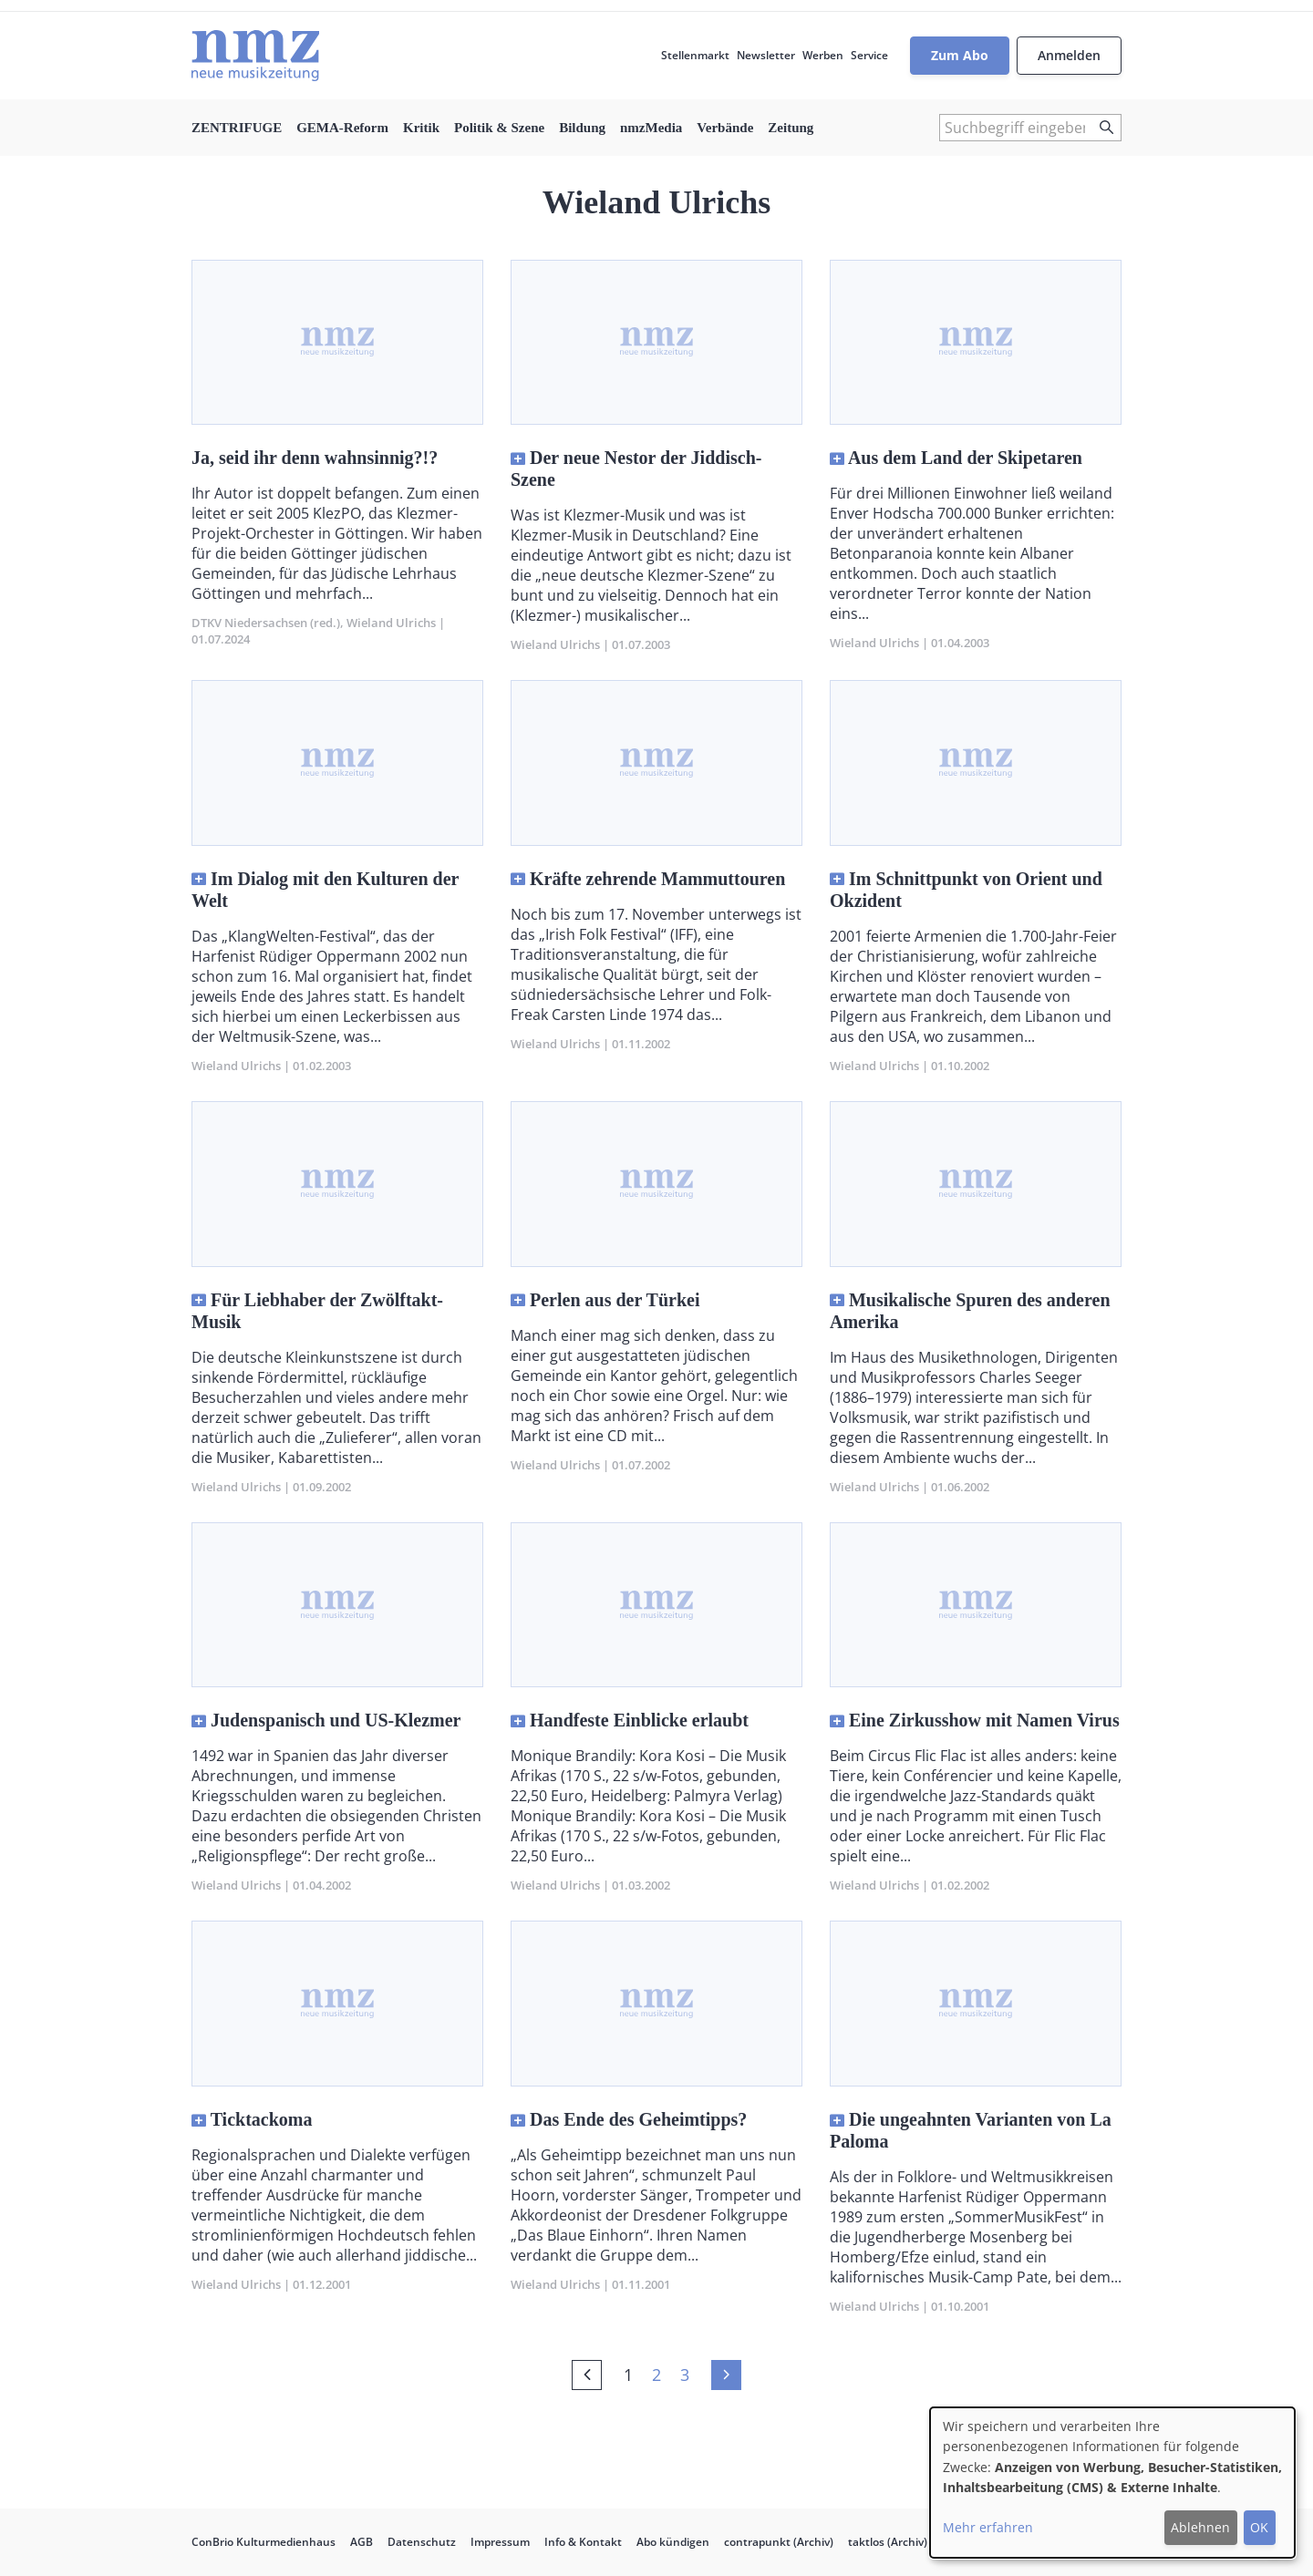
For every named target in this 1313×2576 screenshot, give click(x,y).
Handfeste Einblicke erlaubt (639, 1720)
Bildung (582, 127)
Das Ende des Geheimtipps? (638, 2119)
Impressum (500, 2542)
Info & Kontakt (583, 2542)
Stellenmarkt (695, 55)
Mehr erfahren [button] (988, 2527)
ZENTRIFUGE (236, 127)
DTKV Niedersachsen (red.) (265, 622)
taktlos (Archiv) (887, 2542)
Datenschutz (422, 2542)
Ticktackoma (262, 2119)
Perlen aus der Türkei (614, 1300)
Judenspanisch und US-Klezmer (336, 1720)
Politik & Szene (499, 127)
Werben (822, 55)
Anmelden (1069, 55)
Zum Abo (959, 55)
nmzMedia (651, 127)
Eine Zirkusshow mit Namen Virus (984, 1720)
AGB (361, 2542)
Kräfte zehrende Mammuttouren (657, 879)
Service (869, 55)
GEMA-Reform (342, 127)
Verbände (725, 127)
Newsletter (766, 55)
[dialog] (1112, 2482)
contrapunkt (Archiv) (778, 2542)
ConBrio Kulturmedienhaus (263, 2542)
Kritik (421, 127)
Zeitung (790, 127)
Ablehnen (1200, 2527)
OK (1259, 2527)
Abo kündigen (672, 2542)
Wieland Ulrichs (391, 622)
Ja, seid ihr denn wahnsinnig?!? (314, 458)
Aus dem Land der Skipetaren (965, 458)
